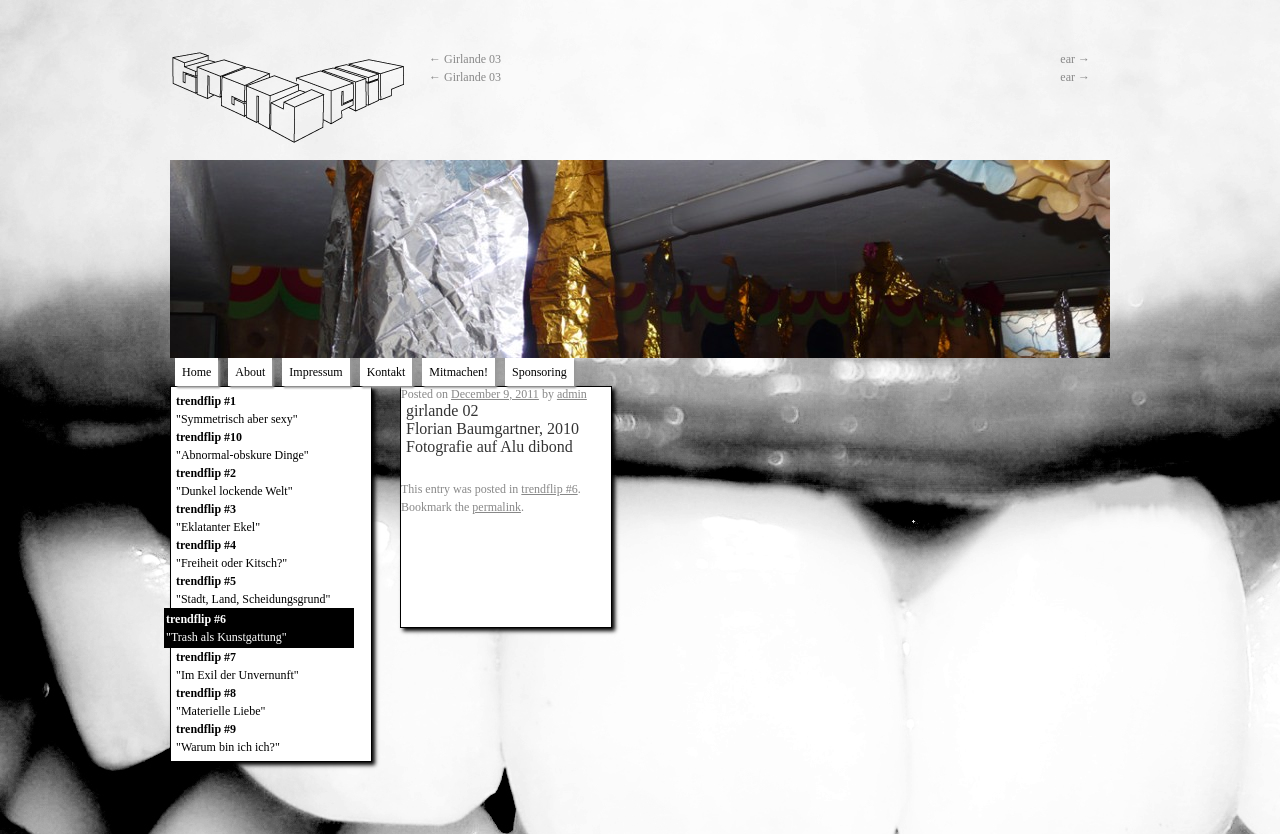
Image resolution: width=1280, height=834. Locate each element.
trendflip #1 (271, 411)
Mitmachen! (458, 372)
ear (1075, 59)
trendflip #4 (271, 555)
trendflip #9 (271, 739)
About (250, 372)
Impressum (315, 372)
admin (572, 394)
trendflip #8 (271, 703)
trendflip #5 (271, 591)
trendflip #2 (271, 483)
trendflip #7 (271, 667)
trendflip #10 (271, 447)
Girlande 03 (465, 59)
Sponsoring (539, 372)
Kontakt (386, 372)
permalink (496, 507)
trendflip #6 (259, 629)
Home (196, 372)
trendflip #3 (271, 519)
